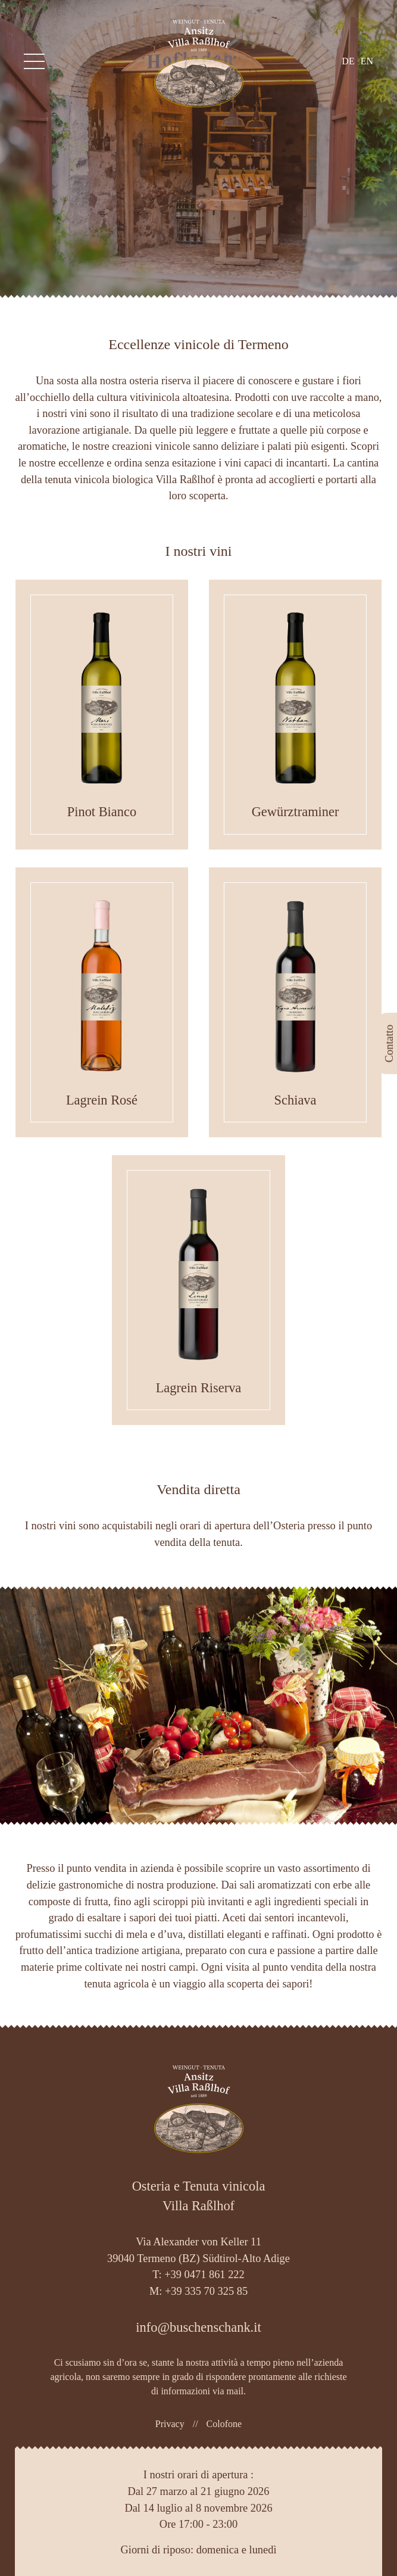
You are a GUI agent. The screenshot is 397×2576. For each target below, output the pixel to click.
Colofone (224, 2424)
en (367, 61)
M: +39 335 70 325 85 (198, 2291)
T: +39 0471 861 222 (198, 2275)
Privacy (170, 2424)
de (348, 61)
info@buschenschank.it (198, 2327)
